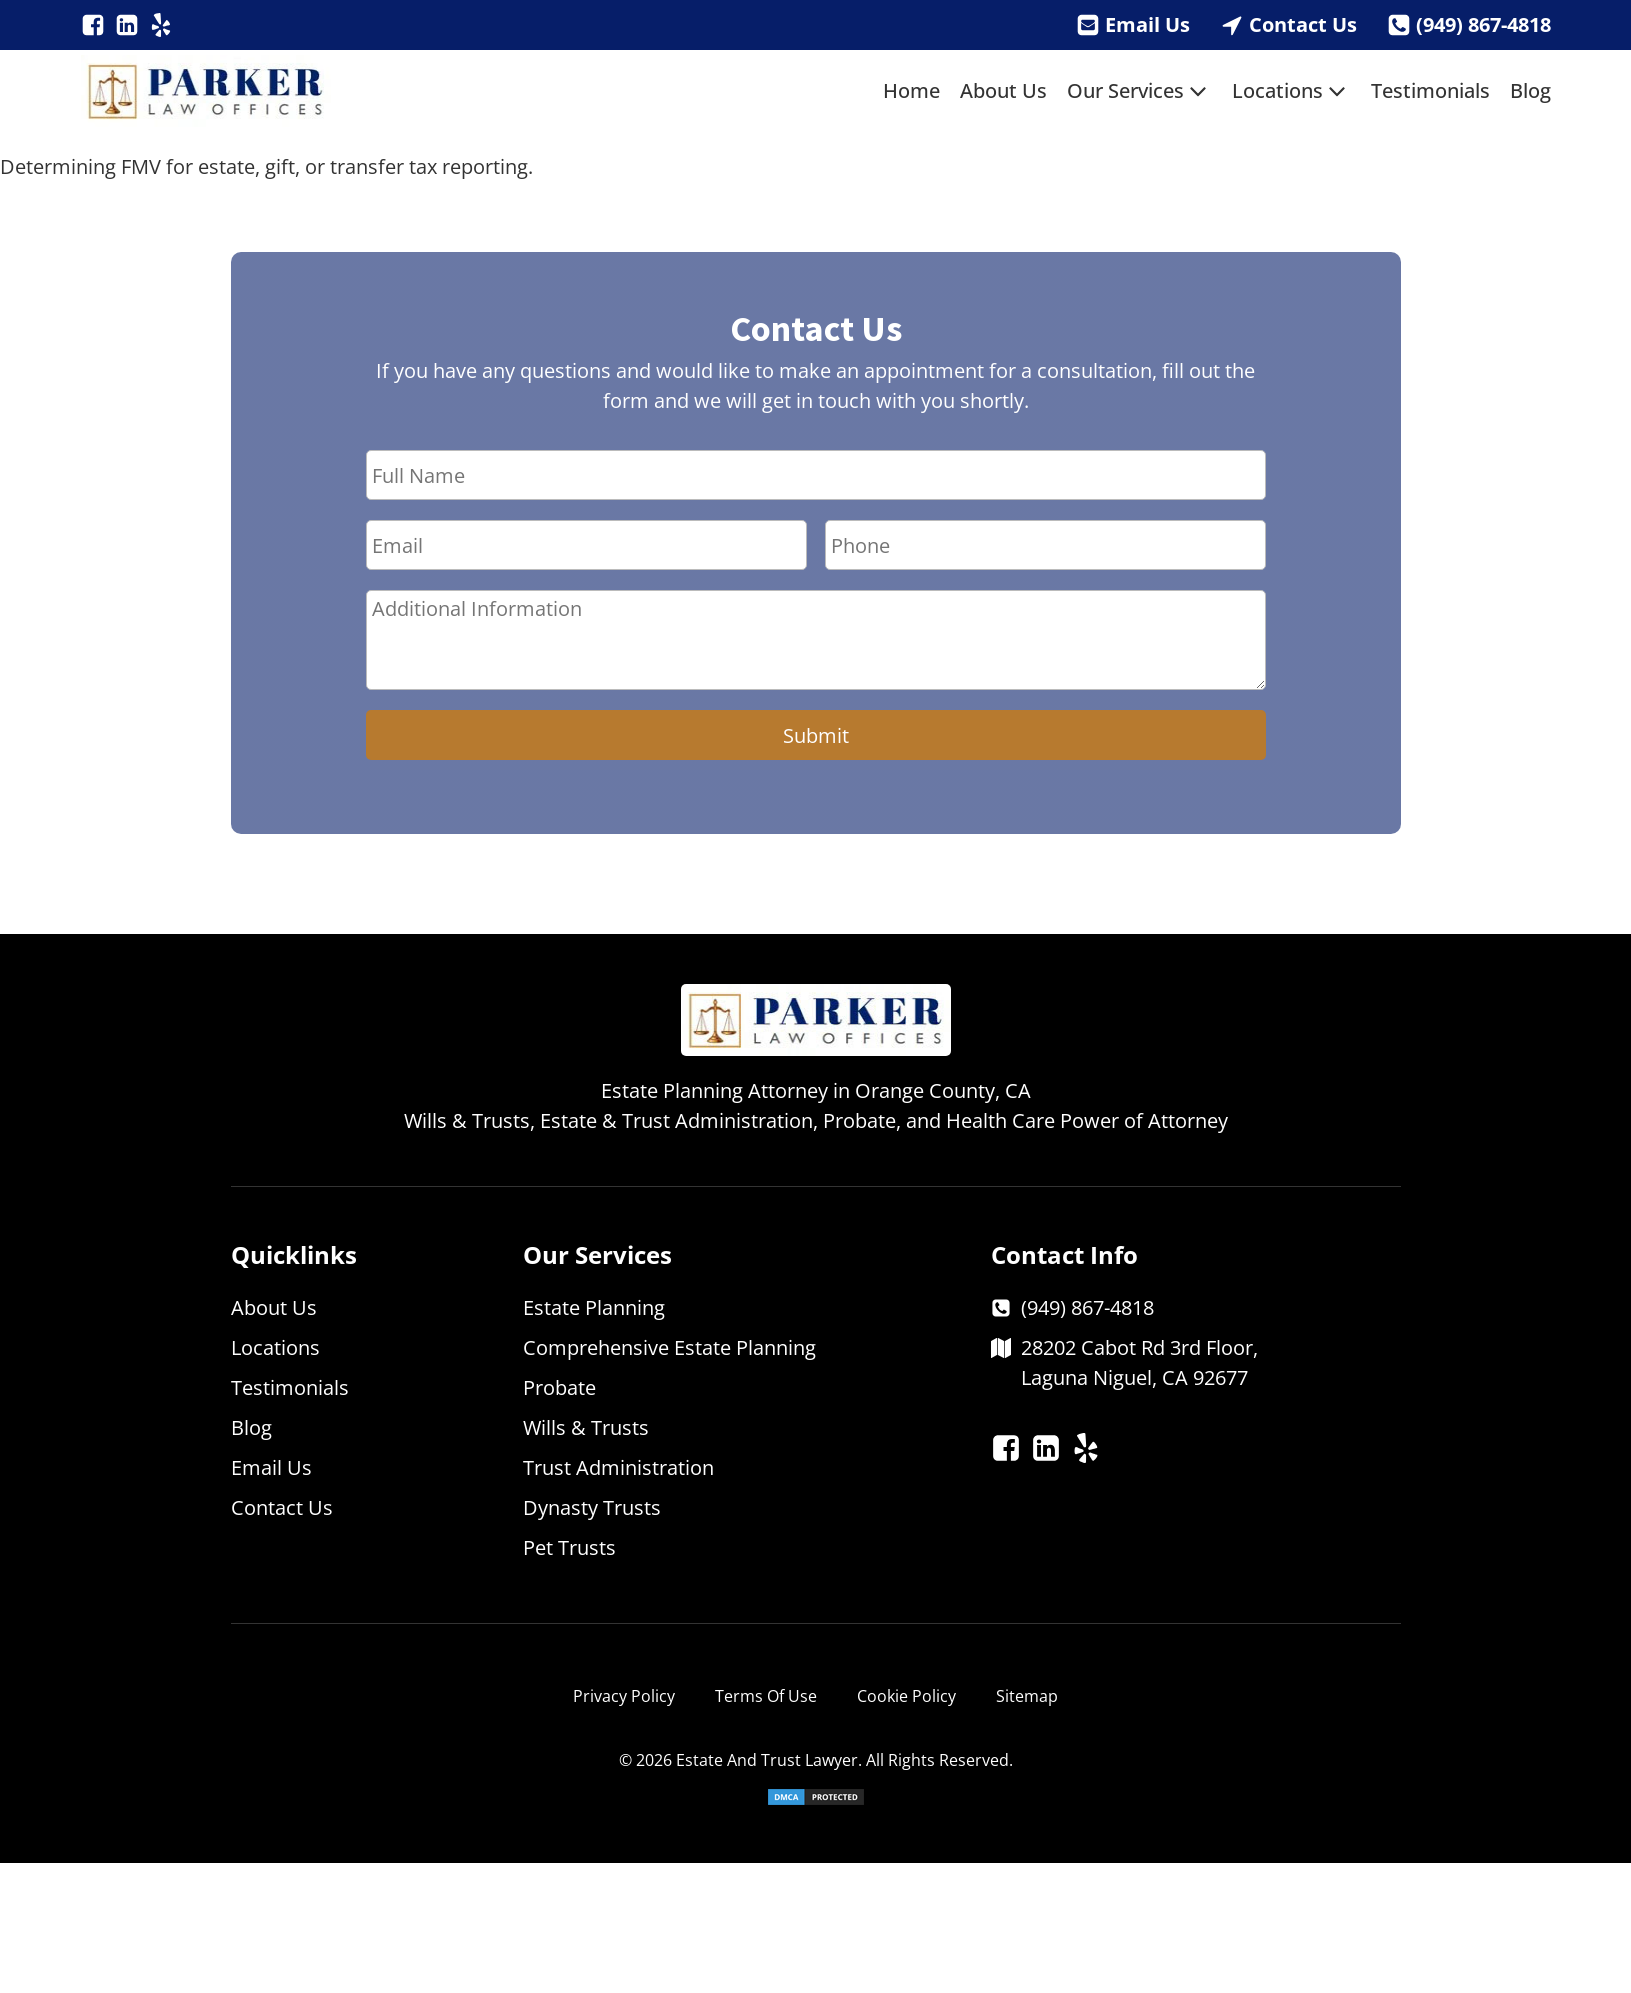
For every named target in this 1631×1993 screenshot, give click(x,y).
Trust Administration (618, 1467)
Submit (816, 735)
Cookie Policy (906, 1696)
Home (911, 90)
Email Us (1147, 24)
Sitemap (1027, 1696)
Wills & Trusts (586, 1427)
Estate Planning (594, 1307)
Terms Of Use (766, 1696)
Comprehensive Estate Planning (669, 1347)
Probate (559, 1387)
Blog (1530, 90)
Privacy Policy (624, 1696)
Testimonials (1430, 90)
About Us (1003, 90)
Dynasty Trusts (592, 1507)
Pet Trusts (569, 1547)
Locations (1291, 91)
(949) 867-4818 (1483, 24)
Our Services (1139, 91)
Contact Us (1303, 24)
